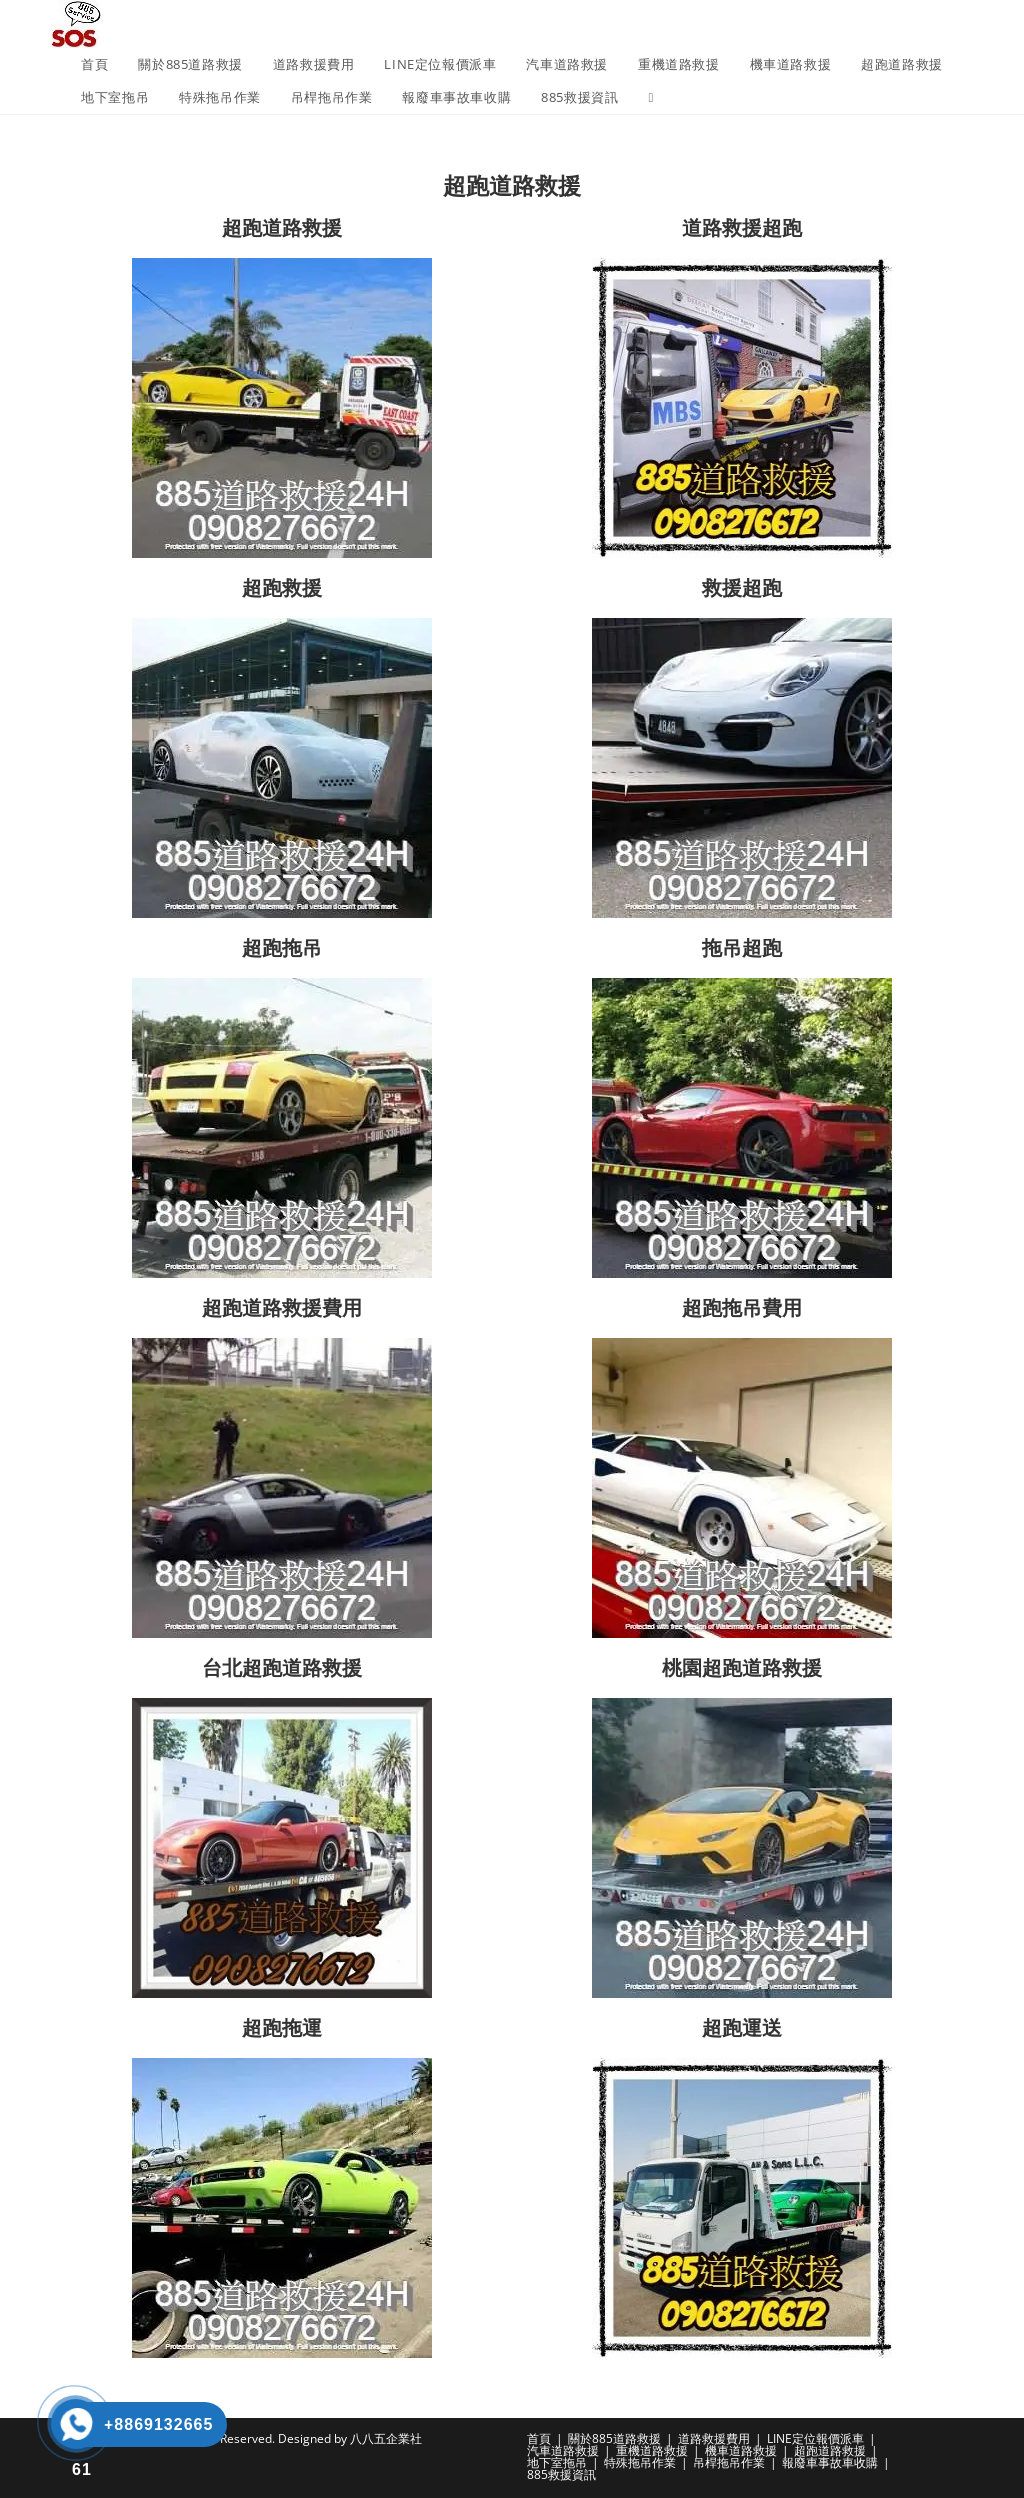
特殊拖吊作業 (640, 2462)
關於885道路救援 (614, 2438)
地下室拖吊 (557, 2462)
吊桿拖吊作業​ (729, 2462)
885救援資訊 (561, 2474)
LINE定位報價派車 (815, 2438)
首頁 (539, 2438)
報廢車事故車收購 (830, 2462)
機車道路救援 (741, 2450)
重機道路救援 (652, 2450)
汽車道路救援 (563, 2450)
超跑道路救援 (830, 2450)
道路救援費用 (714, 2438)
